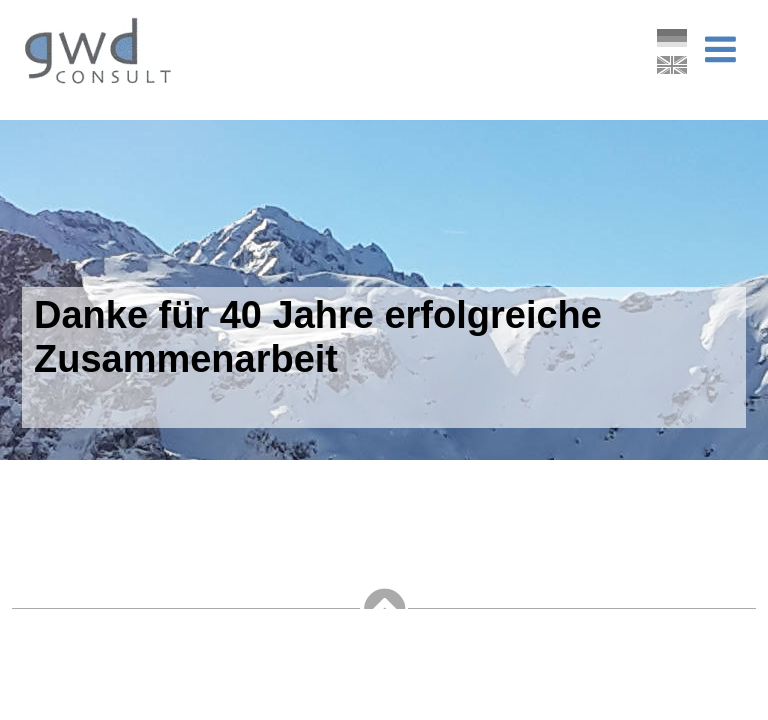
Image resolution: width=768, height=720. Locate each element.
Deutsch (672, 37)
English (672, 64)
